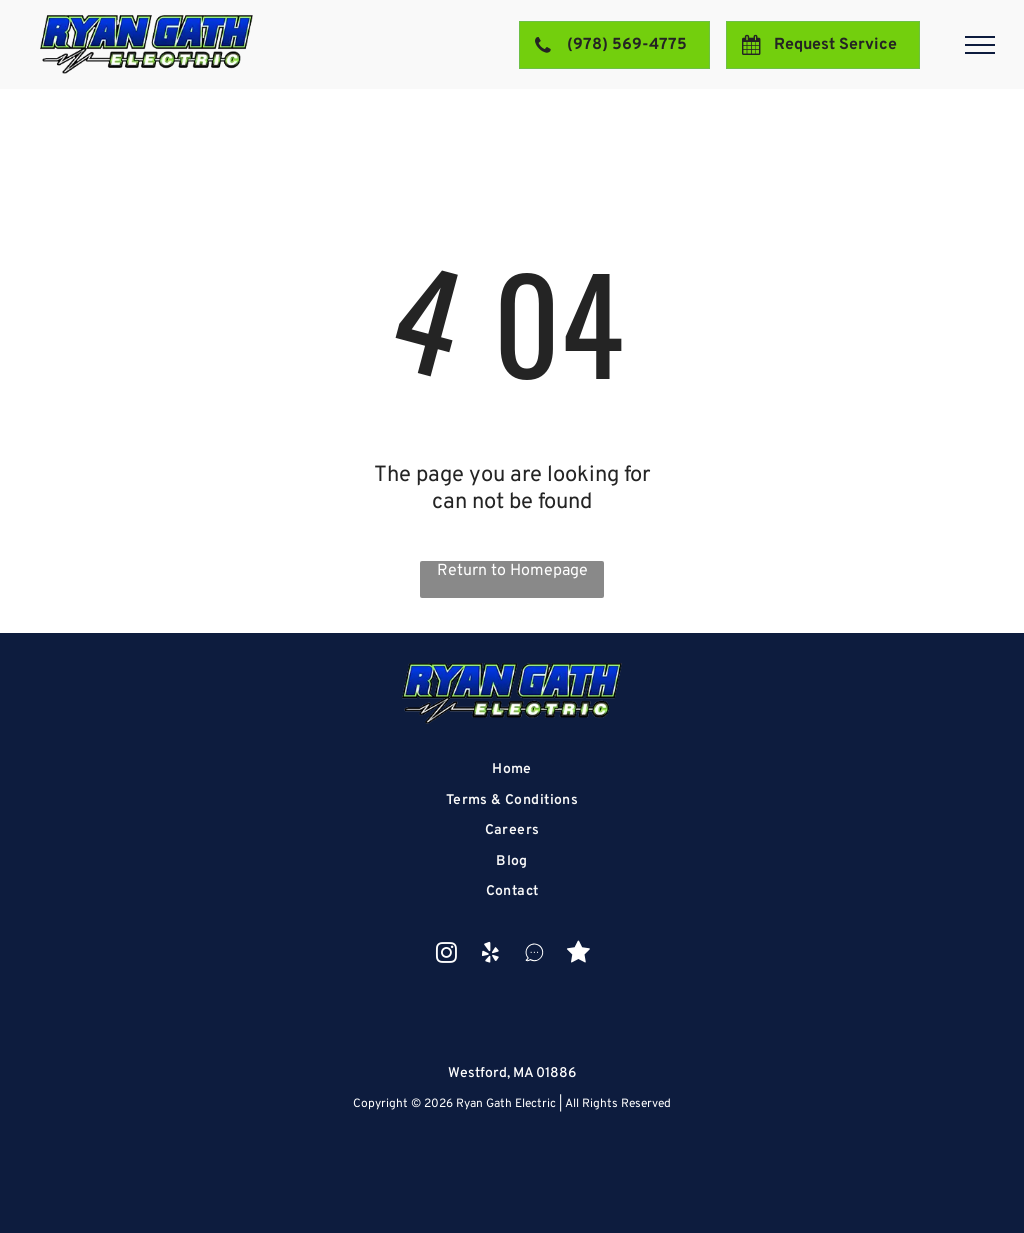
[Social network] (534, 955)
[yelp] (490, 955)
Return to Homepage (512, 571)
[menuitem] (512, 769)
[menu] (980, 45)
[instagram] (446, 955)
